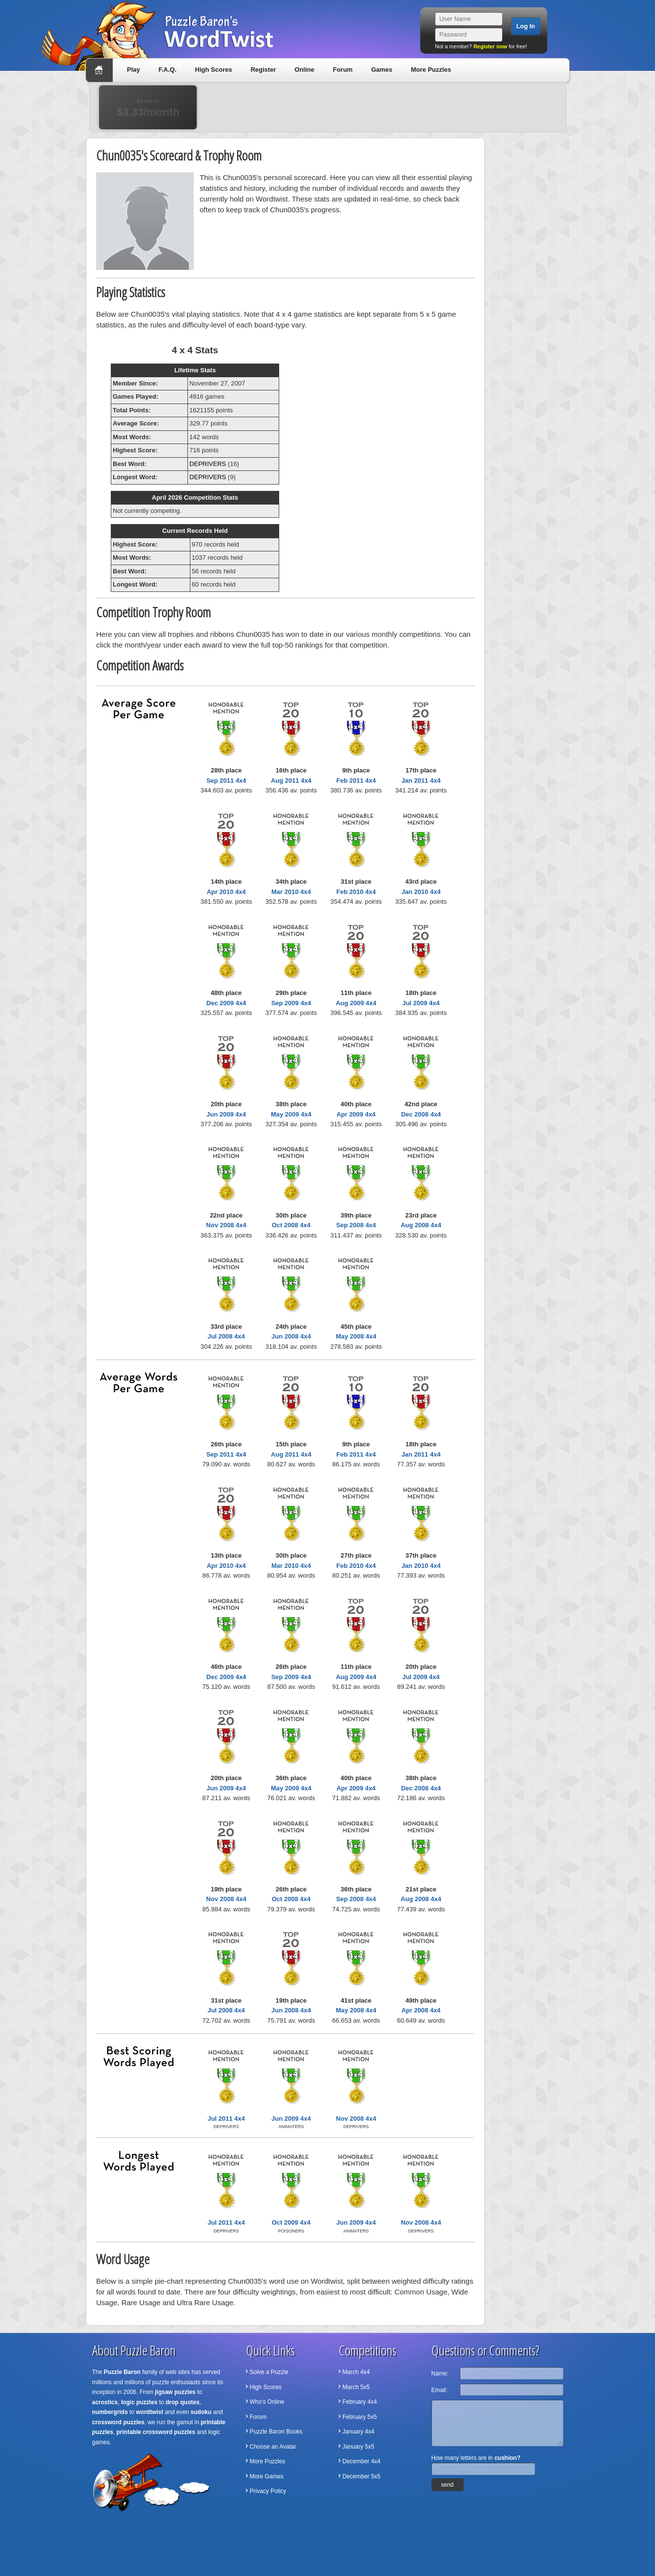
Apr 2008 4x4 (420, 2010)
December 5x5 (362, 2476)
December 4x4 (362, 2461)
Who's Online (267, 2401)
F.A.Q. (168, 69)
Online (304, 69)
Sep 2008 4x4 (356, 1225)
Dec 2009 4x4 (226, 1003)
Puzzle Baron (122, 2372)
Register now (490, 46)
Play (133, 69)
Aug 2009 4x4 (356, 1003)
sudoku (201, 2412)
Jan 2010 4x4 (420, 891)
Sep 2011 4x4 (226, 780)
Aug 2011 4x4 (291, 780)
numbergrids (110, 2412)
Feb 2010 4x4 (356, 891)
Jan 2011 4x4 (420, 780)
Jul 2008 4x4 (226, 1336)
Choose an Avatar (273, 2446)
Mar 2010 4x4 (291, 891)
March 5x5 (356, 2387)
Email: (439, 2390)
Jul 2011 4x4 (226, 2118)
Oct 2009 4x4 (291, 2222)
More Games (267, 2476)
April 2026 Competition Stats (195, 497)
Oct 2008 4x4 (291, 1225)
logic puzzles (139, 2402)
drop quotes (182, 2402)
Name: (440, 2373)
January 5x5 (358, 2446)
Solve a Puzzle (269, 2372)
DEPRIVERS (207, 463)
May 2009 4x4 (291, 1114)
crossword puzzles (118, 2422)
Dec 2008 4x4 (421, 1114)
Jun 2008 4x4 (291, 1336)
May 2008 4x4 (356, 1336)
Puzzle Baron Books (276, 2431)
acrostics (105, 2402)
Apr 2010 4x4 (226, 891)
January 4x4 (358, 2431)
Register (263, 69)
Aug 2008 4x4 (421, 1225)
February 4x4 (360, 2401)
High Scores (213, 69)
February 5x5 (360, 2417)
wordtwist (150, 2412)
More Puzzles (431, 69)
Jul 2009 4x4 (421, 1003)
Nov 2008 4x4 (226, 1225)
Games (381, 69)
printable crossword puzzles (156, 2432)
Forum (342, 69)
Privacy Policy (268, 2491)
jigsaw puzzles (175, 2392)
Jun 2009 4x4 (226, 1114)
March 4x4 (356, 2372)
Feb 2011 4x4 (356, 780)
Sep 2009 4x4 (291, 1003)
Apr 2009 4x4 (355, 1114)
